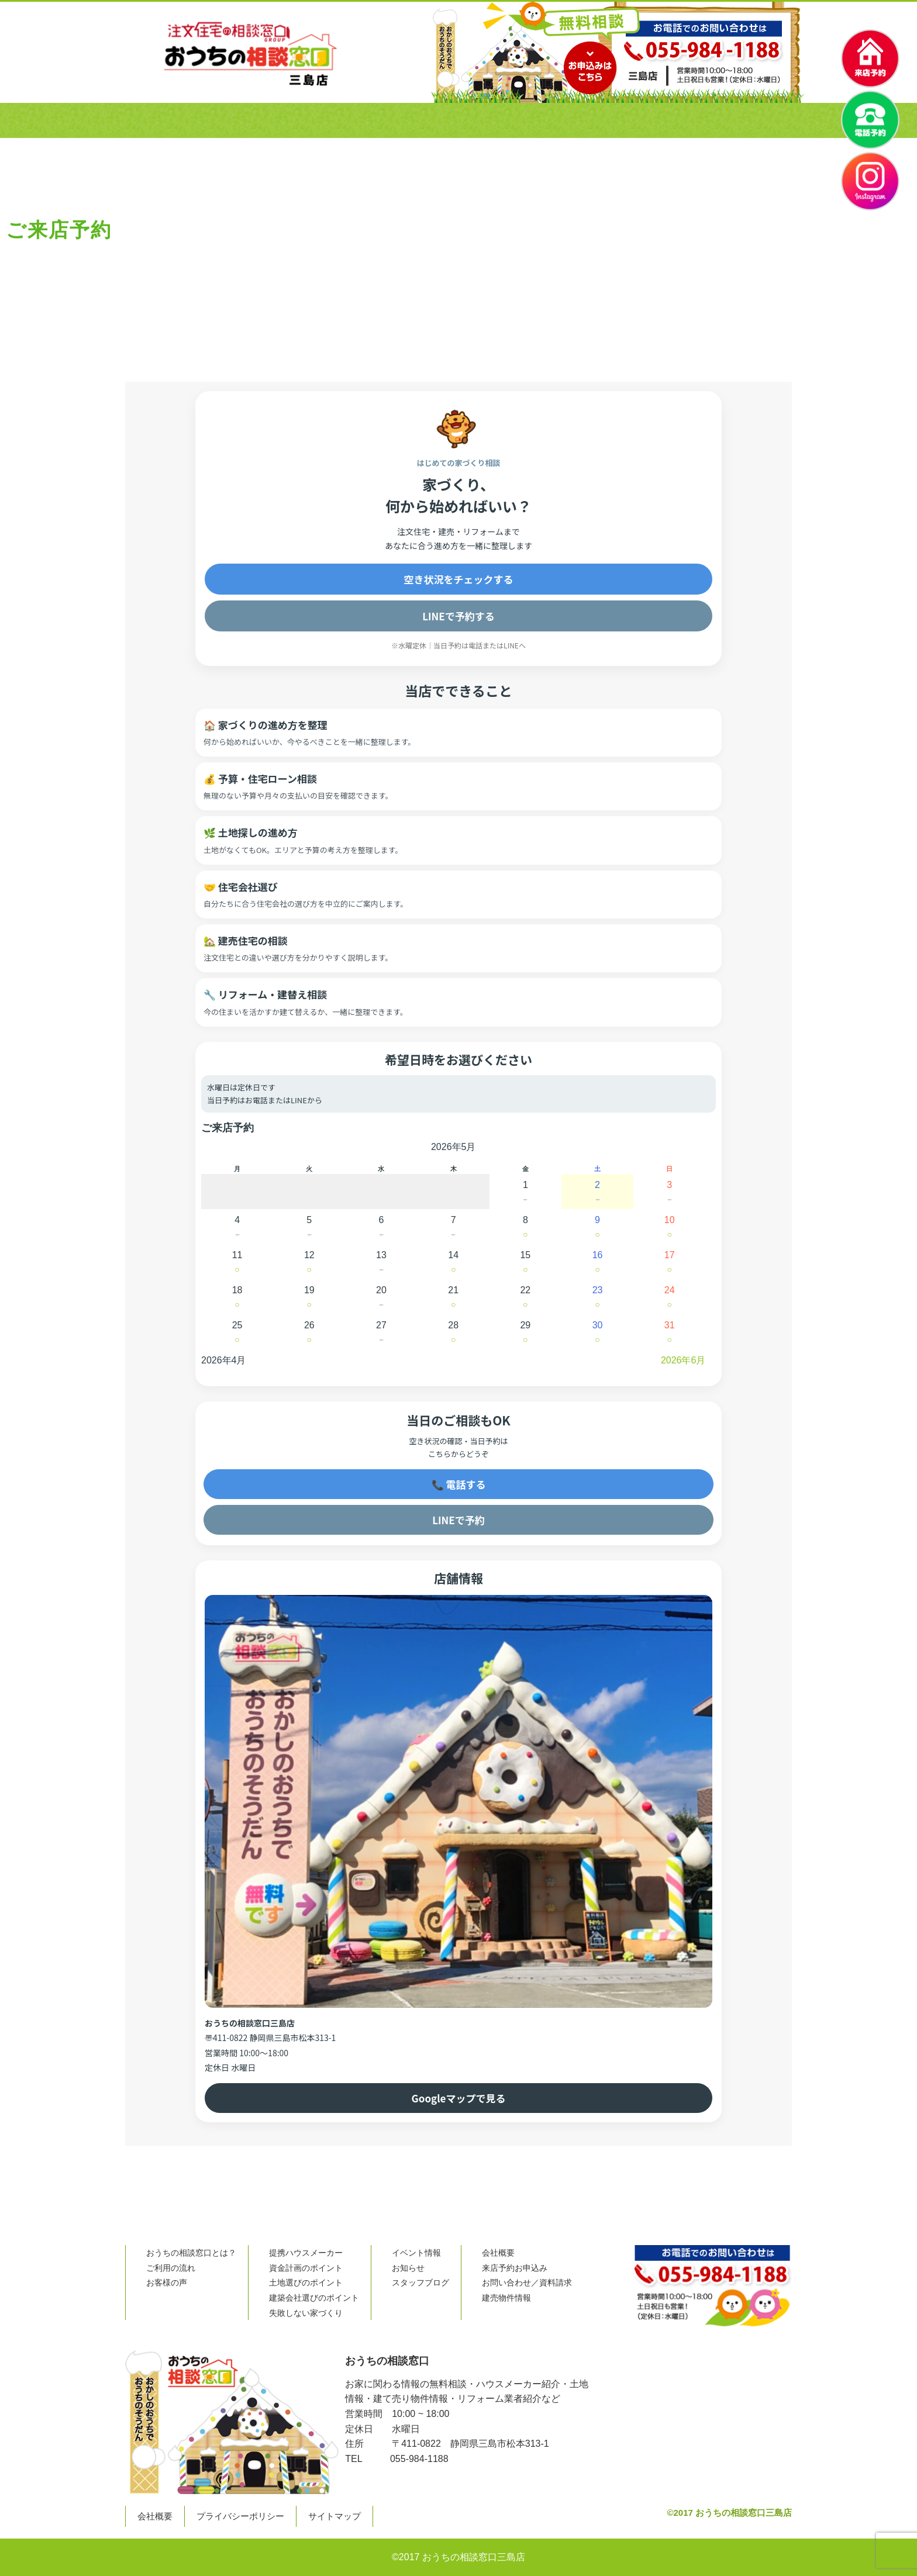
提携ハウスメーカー (306, 2252)
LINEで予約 (458, 1520)
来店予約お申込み (514, 2268)
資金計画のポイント (306, 2268)
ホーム (145, 120)
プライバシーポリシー (240, 2516)
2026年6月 (683, 1360)
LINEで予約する (458, 616)
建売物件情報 (506, 2297)
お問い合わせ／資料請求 (527, 2282)
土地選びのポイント (306, 2282)
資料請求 (769, 120)
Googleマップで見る (459, 2098)
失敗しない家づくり (306, 2313)
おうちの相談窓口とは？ (243, 120)
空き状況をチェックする (458, 579)
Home (124, 333)
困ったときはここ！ (657, 120)
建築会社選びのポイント (314, 2297)
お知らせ (408, 2268)
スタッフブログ (420, 2282)
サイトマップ (334, 2516)
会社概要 (554, 120)
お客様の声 (463, 120)
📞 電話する (459, 1484)
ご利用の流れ (365, 120)
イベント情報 (416, 2252)
